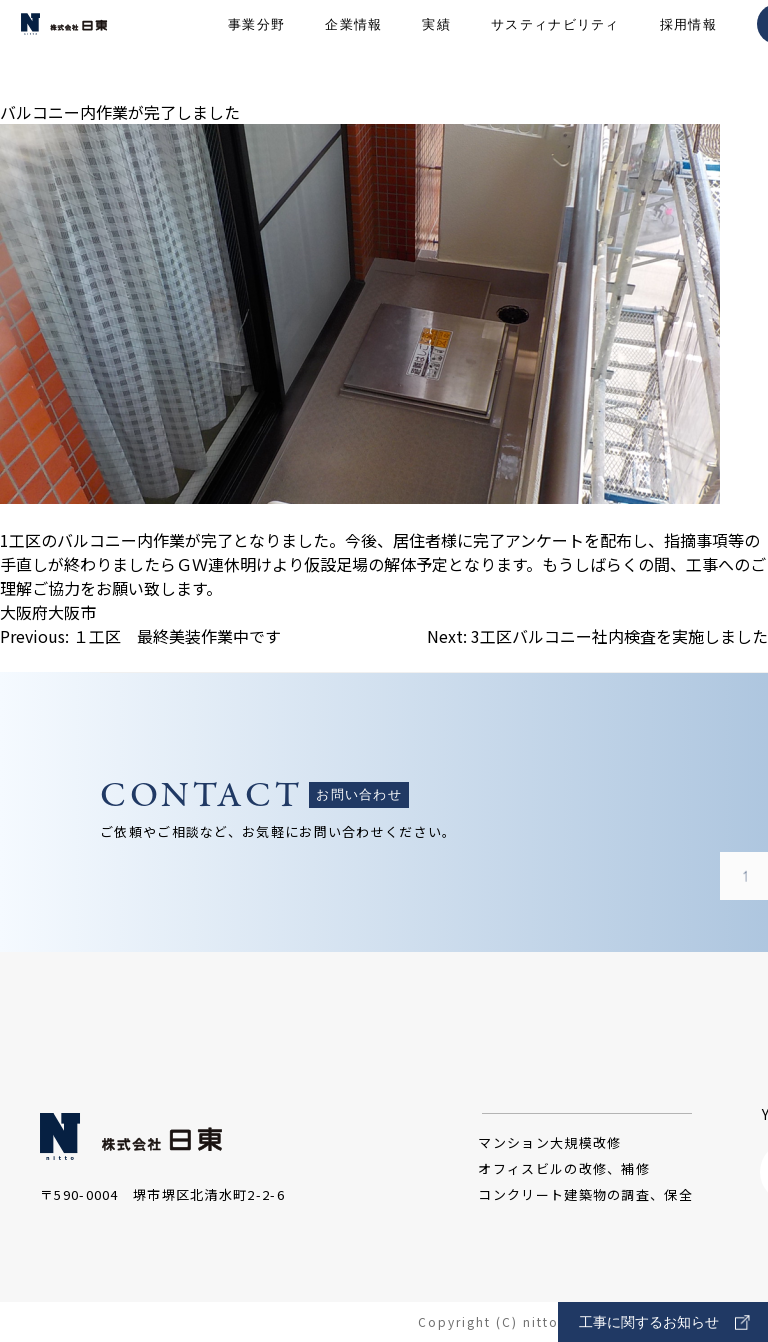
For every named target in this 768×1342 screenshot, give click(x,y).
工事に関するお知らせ (664, 1322)
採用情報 (688, 50)
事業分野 (256, 50)
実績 (436, 50)
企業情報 (353, 50)
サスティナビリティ (555, 50)
